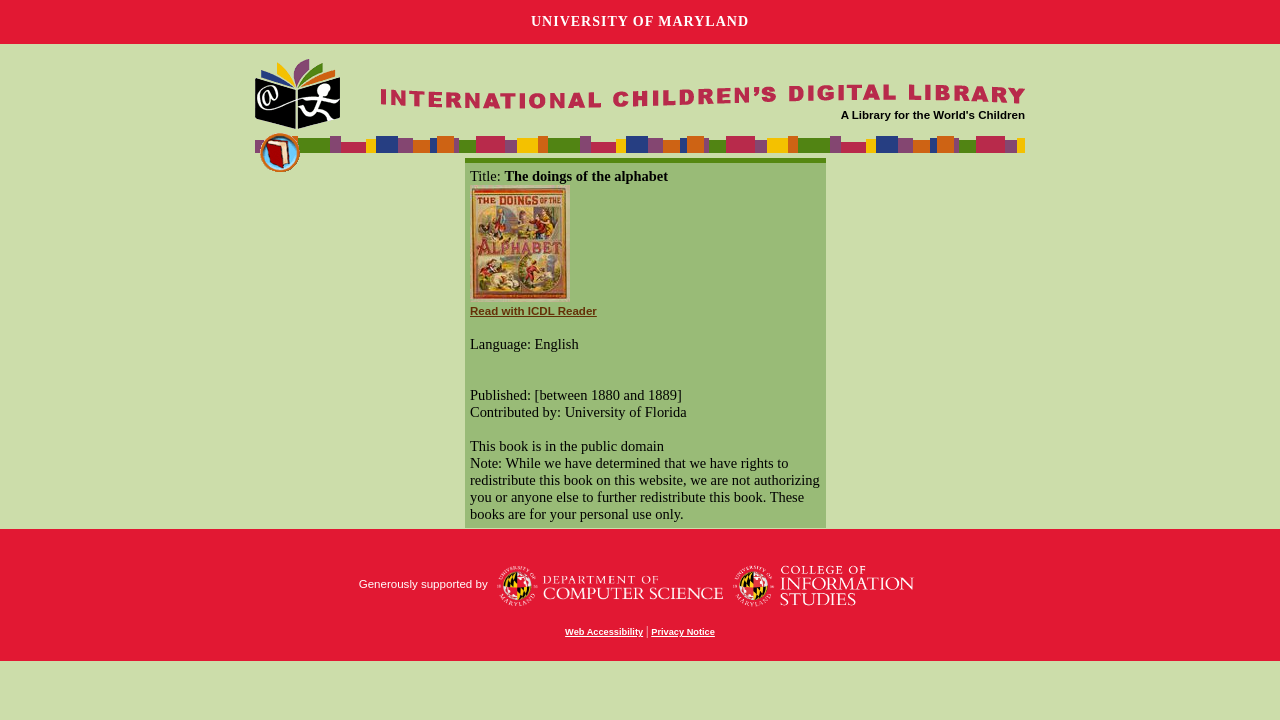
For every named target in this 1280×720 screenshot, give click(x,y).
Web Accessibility (604, 632)
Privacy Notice (683, 632)
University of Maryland (640, 21)
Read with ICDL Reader (533, 311)
